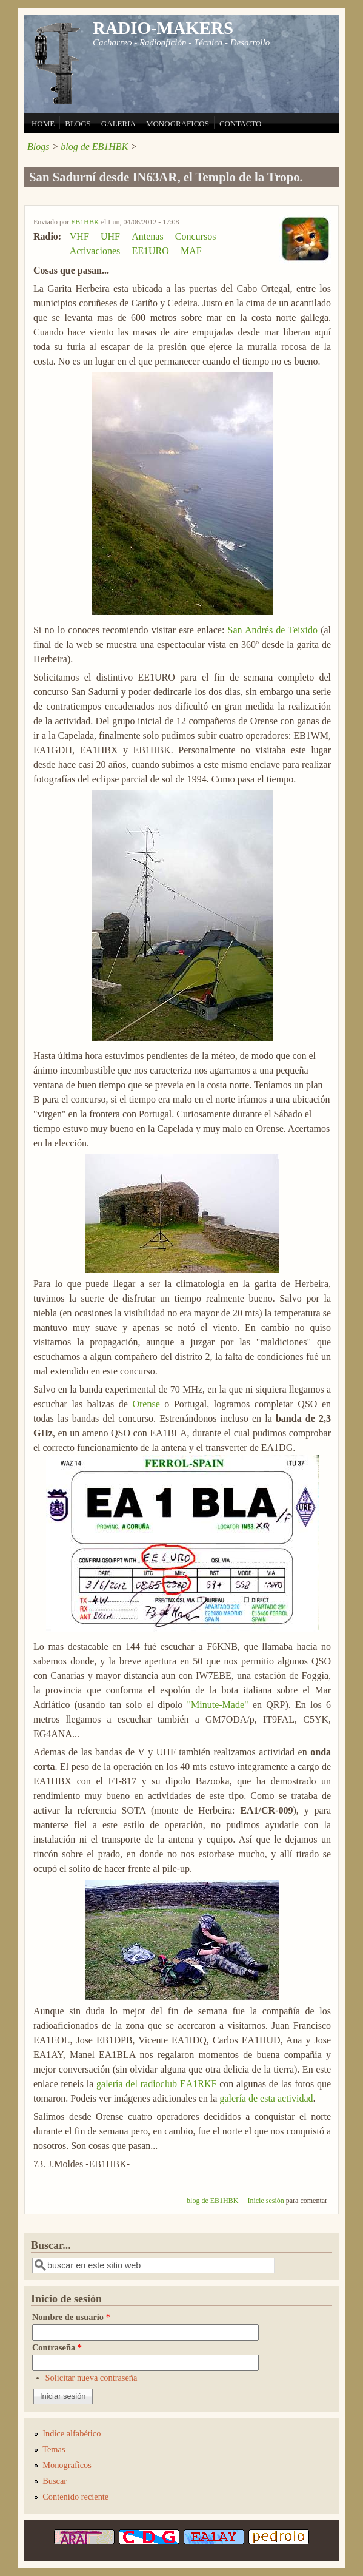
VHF (79, 236)
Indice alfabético (71, 2433)
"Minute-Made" (217, 1705)
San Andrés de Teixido (273, 630)
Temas (53, 2449)
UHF (110, 236)
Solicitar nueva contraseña (91, 2378)
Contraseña (57, 2347)
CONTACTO (240, 123)
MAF (191, 251)
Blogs (38, 146)
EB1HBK (85, 222)
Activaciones (95, 251)
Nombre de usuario (71, 2317)
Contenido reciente (75, 2496)
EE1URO (150, 251)
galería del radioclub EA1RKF (156, 2084)
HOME (43, 123)
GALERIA (118, 123)
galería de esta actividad (266, 2098)
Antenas (147, 236)
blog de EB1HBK (94, 146)
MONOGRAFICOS (177, 123)
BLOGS (78, 123)
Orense (145, 1404)
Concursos (195, 236)
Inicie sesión (265, 2200)
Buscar (54, 2481)
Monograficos (67, 2465)
